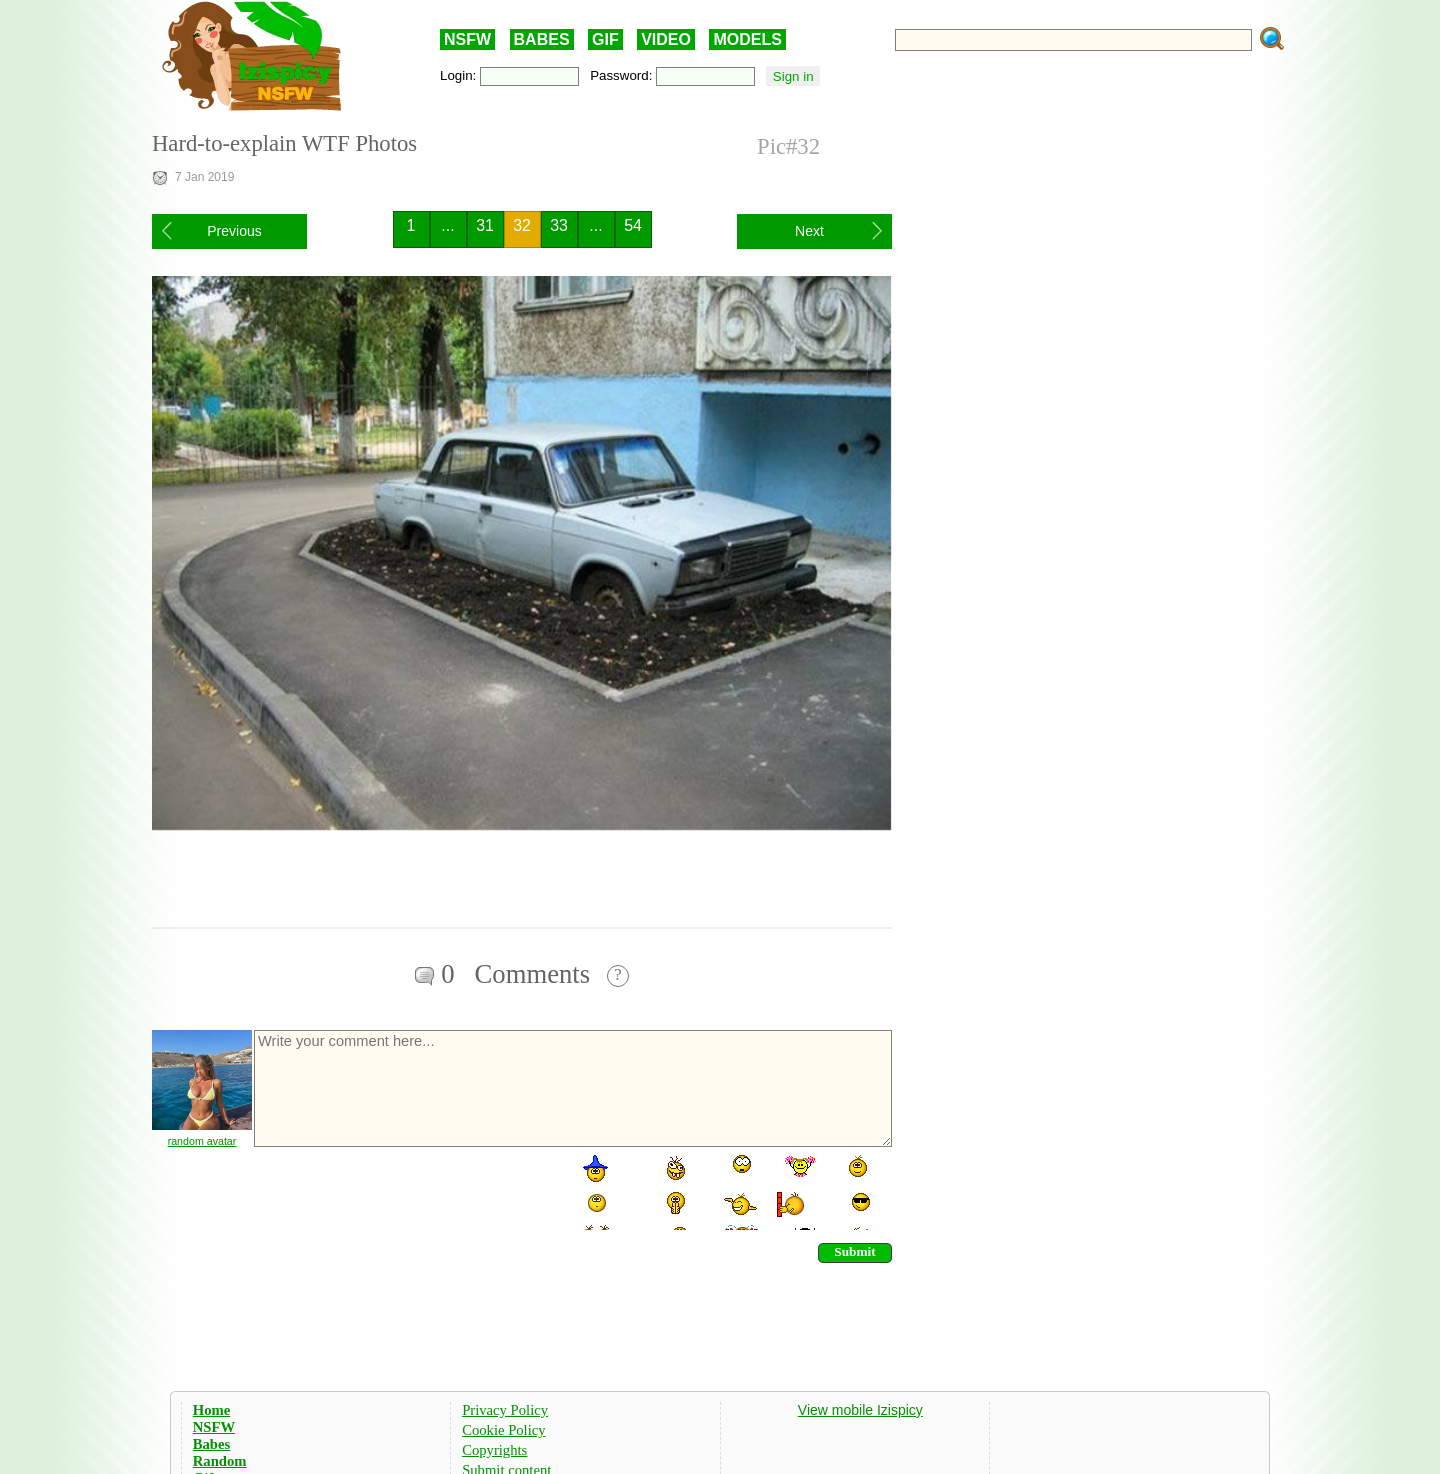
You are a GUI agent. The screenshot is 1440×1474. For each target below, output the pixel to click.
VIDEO (666, 39)
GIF (605, 39)
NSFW (467, 39)
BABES (542, 39)
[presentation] (404, 1191)
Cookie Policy (503, 1430)
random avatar (202, 1141)
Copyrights (494, 1450)
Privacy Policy (505, 1410)
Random (220, 1461)
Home (211, 1410)
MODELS (747, 39)
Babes (211, 1444)
